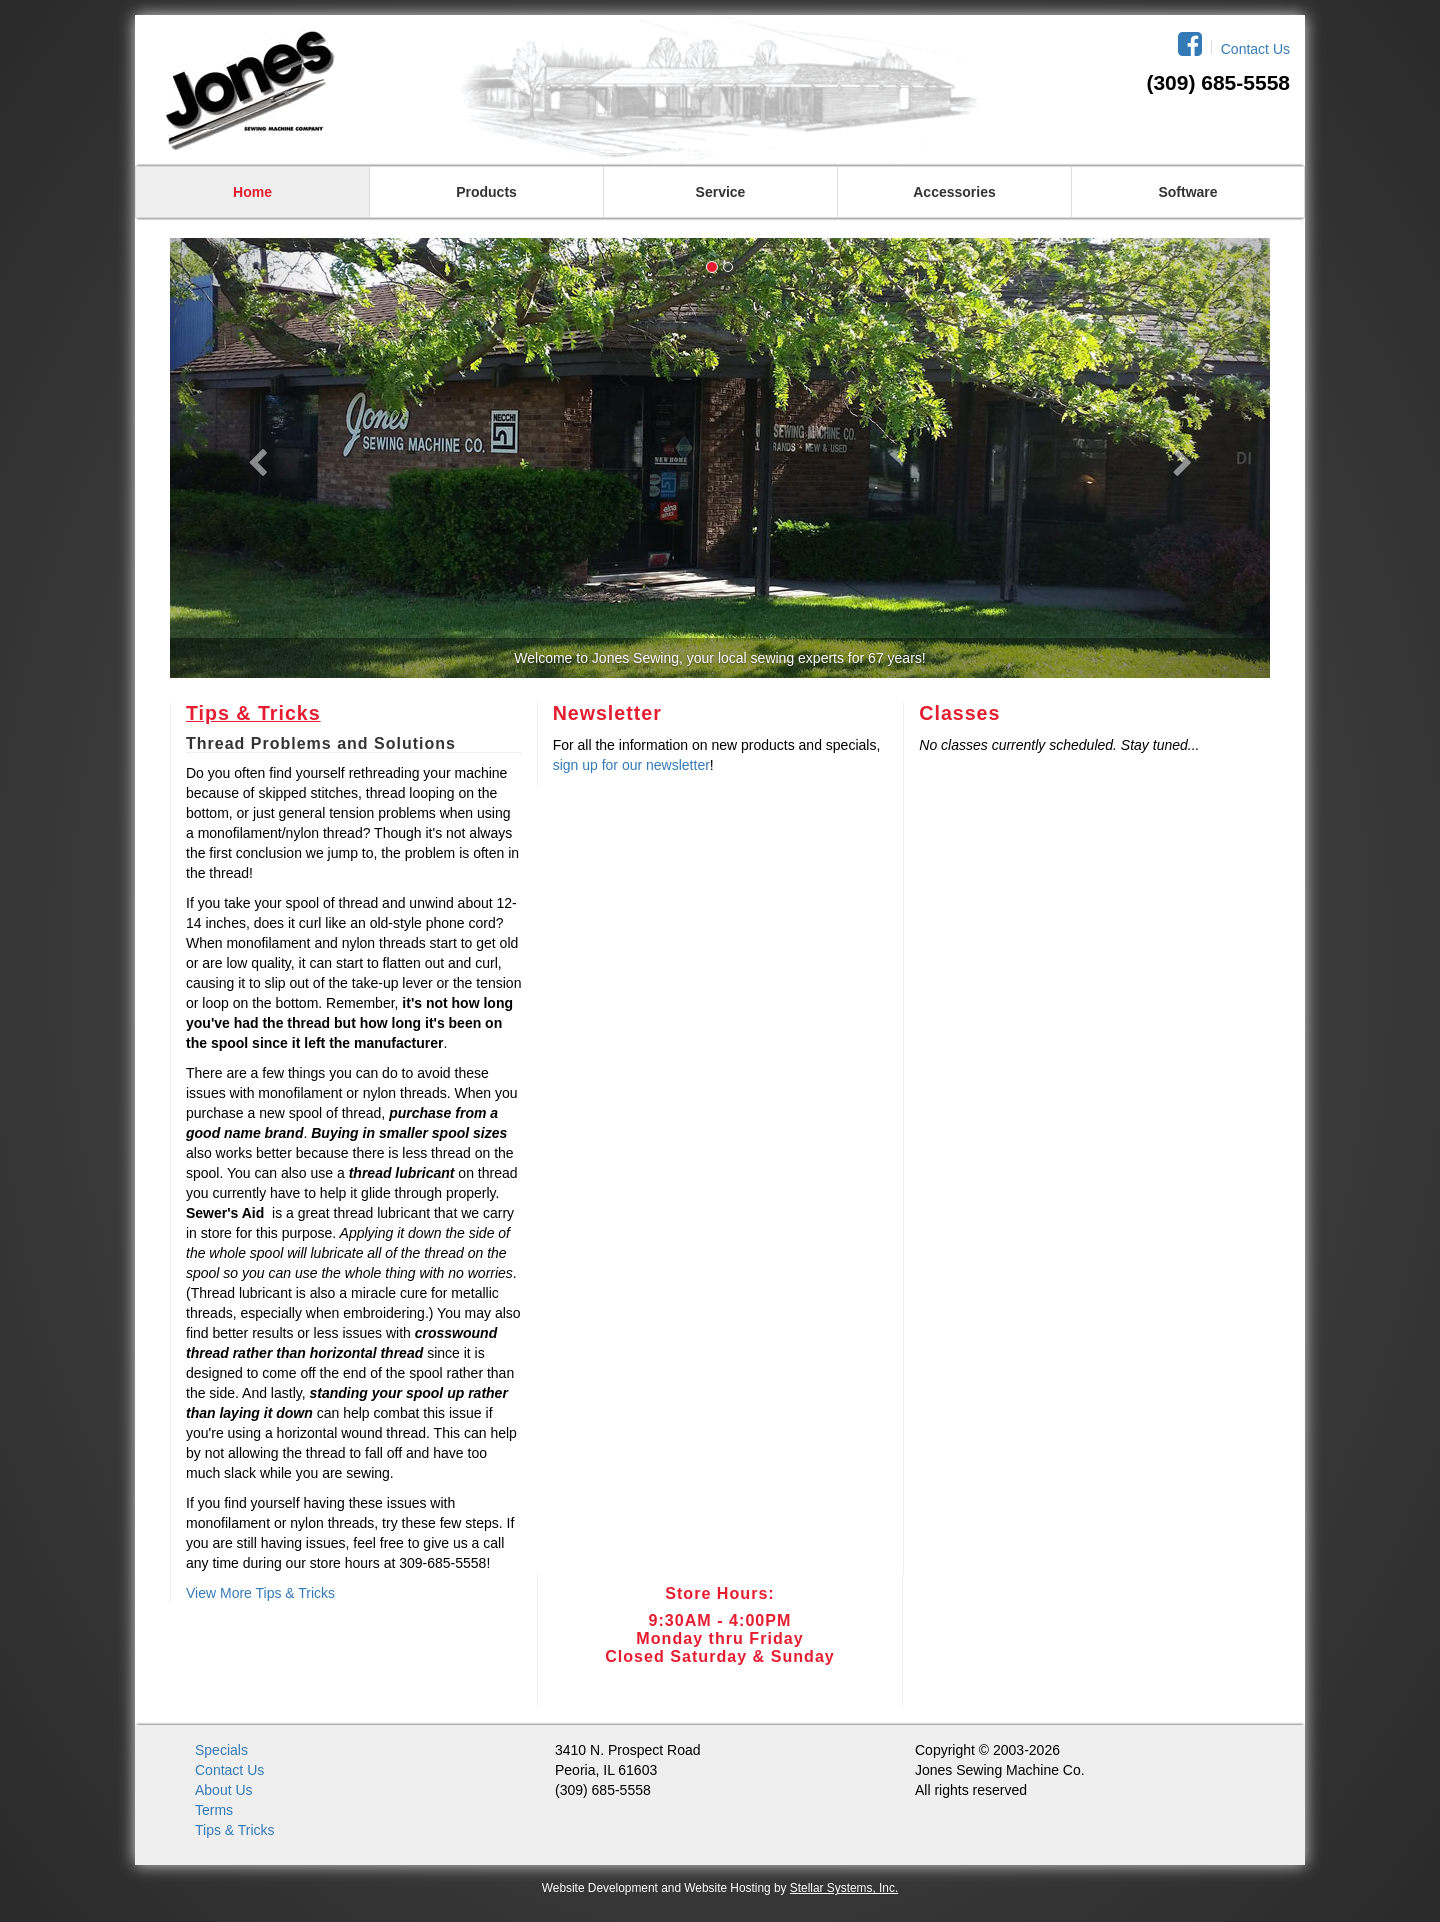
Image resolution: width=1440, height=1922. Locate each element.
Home (252, 192)
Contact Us (1255, 49)
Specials (221, 1750)
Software (1187, 192)
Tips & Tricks (253, 713)
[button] (252, 458)
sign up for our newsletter (631, 765)
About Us (224, 1790)
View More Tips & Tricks (260, 1593)
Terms (214, 1810)
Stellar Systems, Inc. (844, 1888)
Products (486, 192)
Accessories (954, 192)
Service (721, 192)
